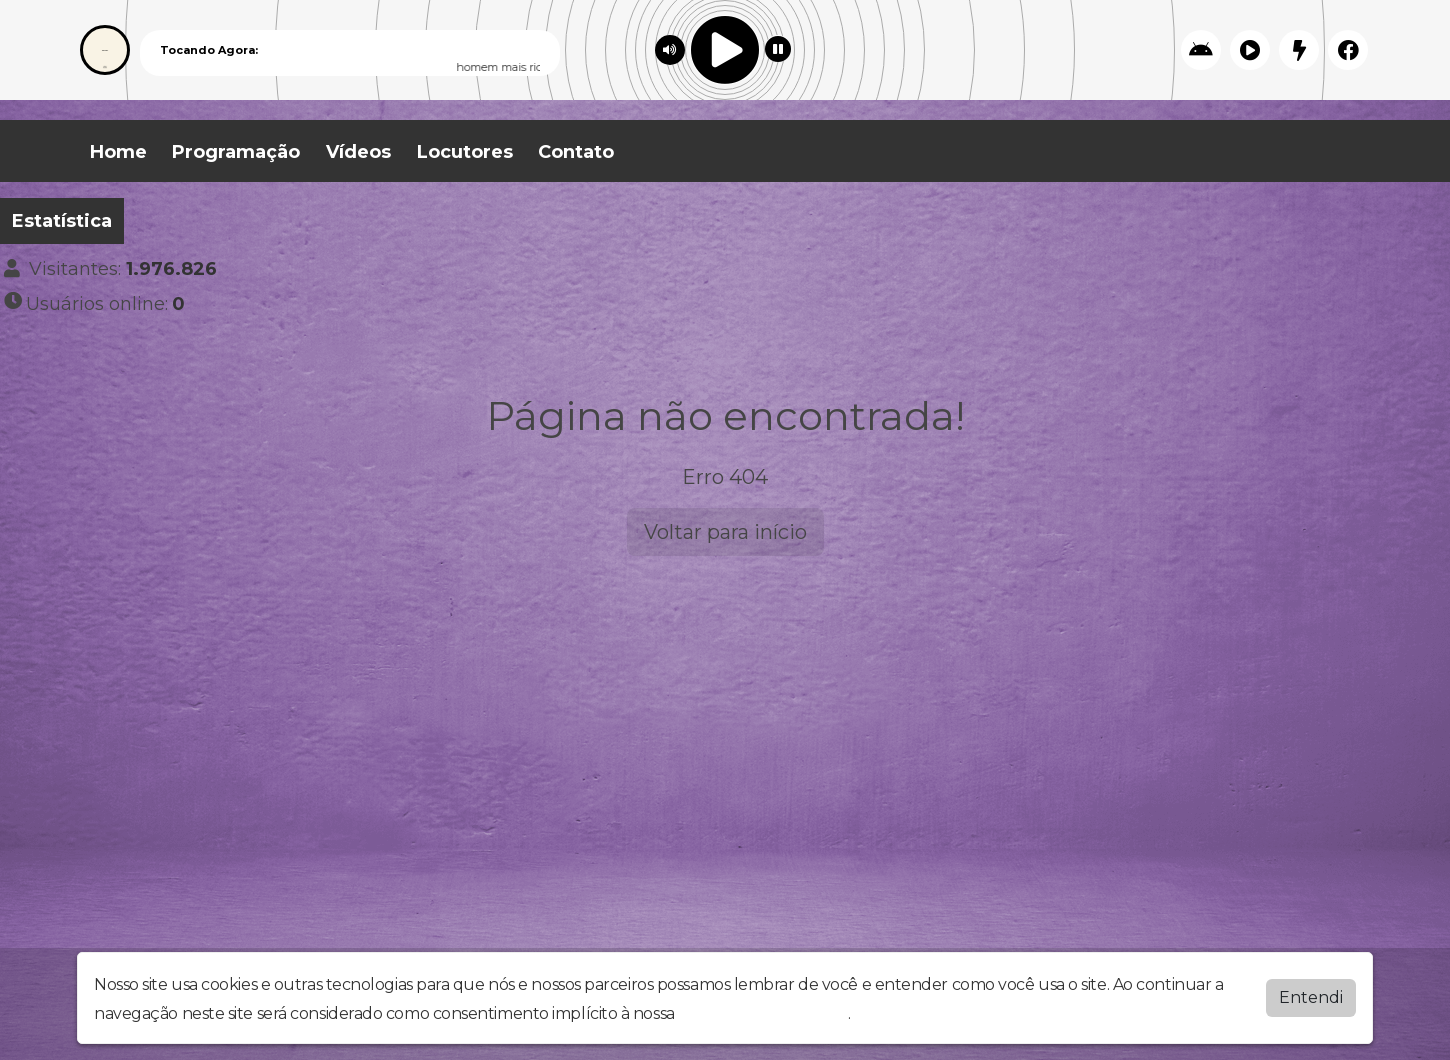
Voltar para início (725, 532)
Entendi (1311, 997)
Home (118, 152)
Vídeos (358, 152)
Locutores (465, 152)
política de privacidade (763, 1013)
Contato (576, 152)
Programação (236, 152)
